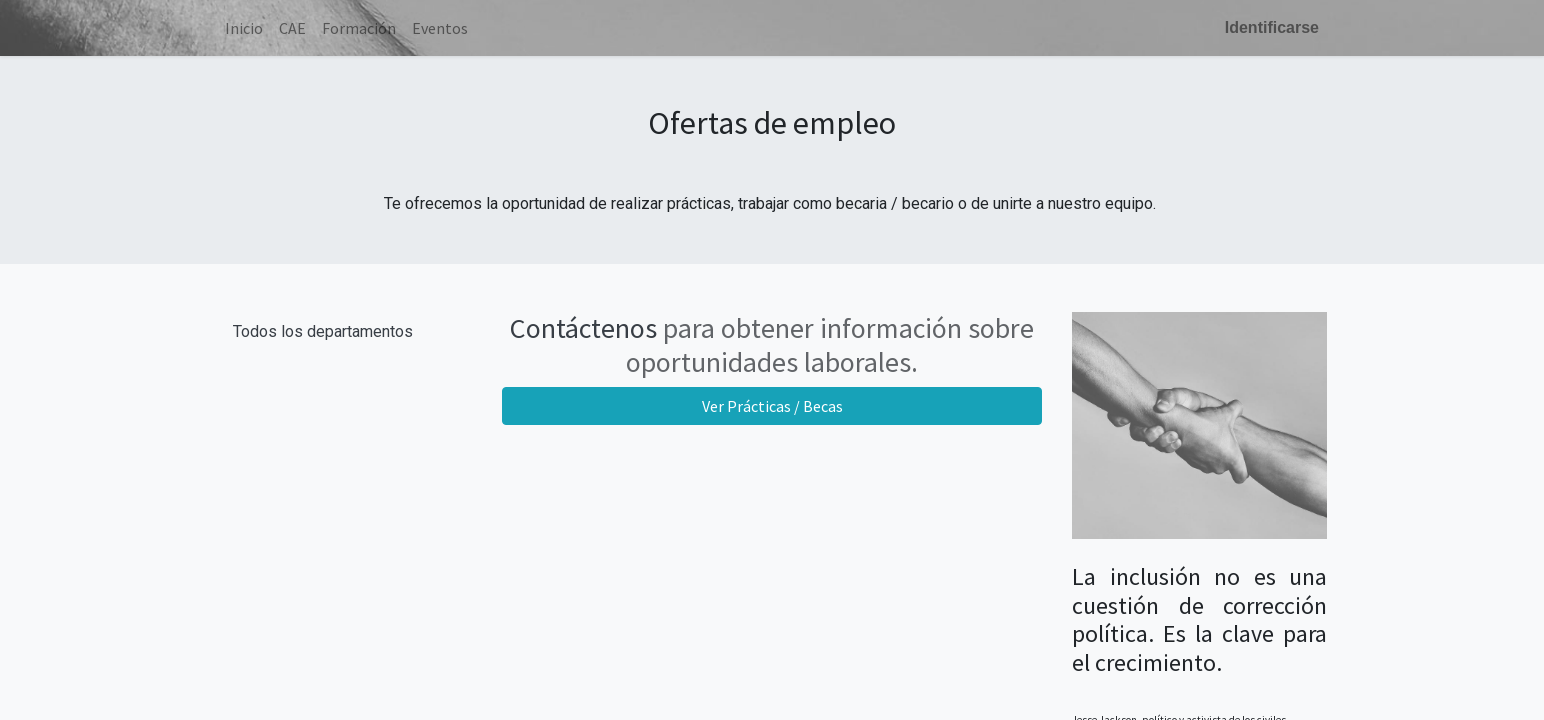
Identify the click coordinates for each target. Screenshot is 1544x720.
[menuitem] (244, 28)
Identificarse (1272, 27)
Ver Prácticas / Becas (772, 406)
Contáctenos (583, 328)
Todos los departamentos (323, 331)
